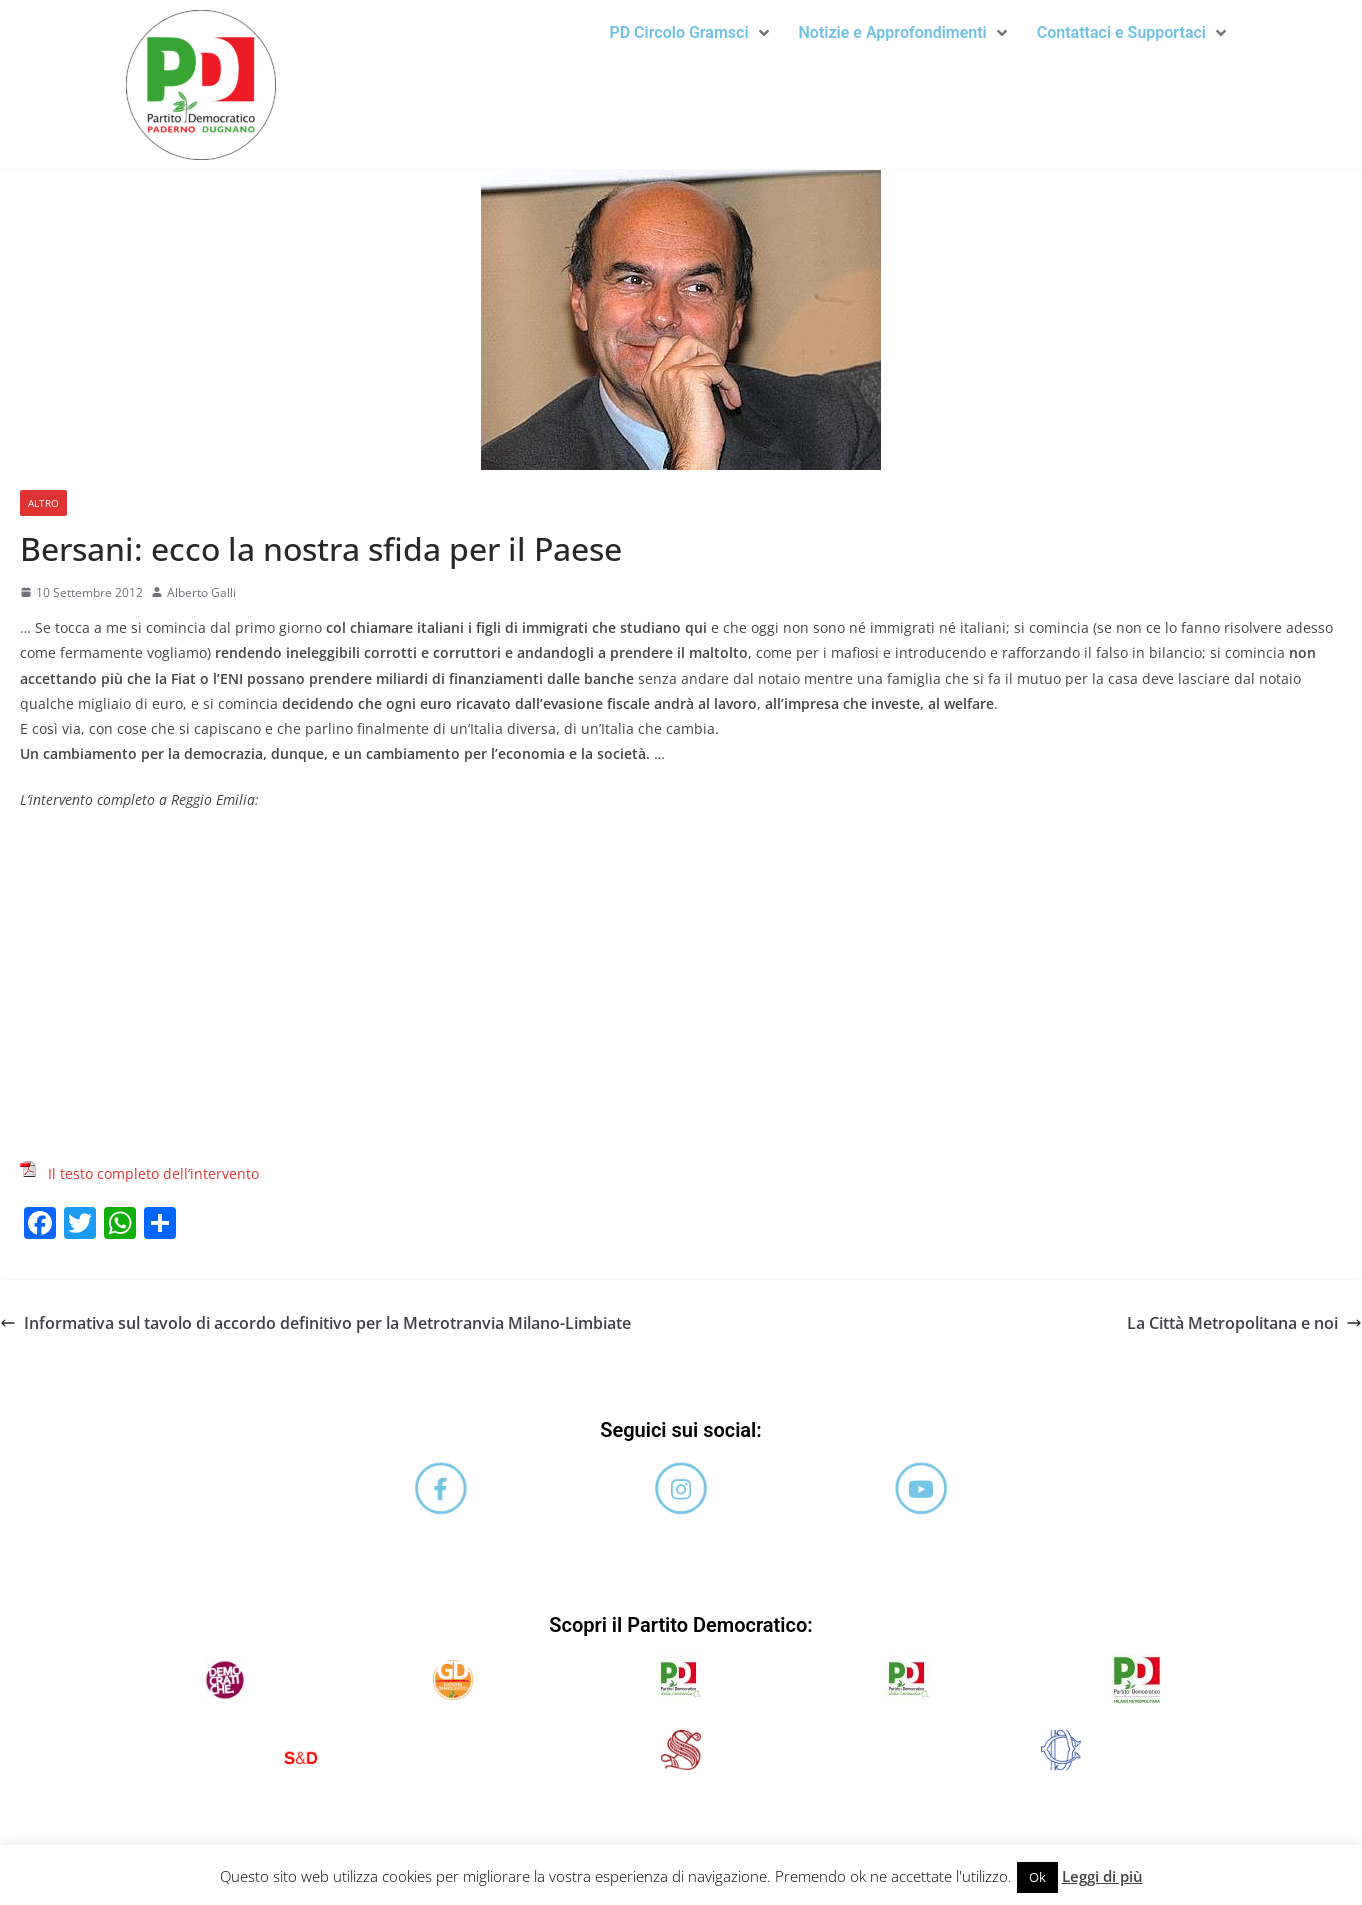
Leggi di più (1102, 1876)
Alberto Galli (201, 592)
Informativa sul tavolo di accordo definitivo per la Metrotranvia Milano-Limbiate (315, 1323)
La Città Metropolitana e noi (1244, 1323)
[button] (688, 33)
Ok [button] (1037, 1877)
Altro (43, 503)
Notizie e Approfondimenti (903, 32)
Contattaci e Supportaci (1131, 32)
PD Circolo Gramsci (688, 32)
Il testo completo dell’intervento (153, 1173)
